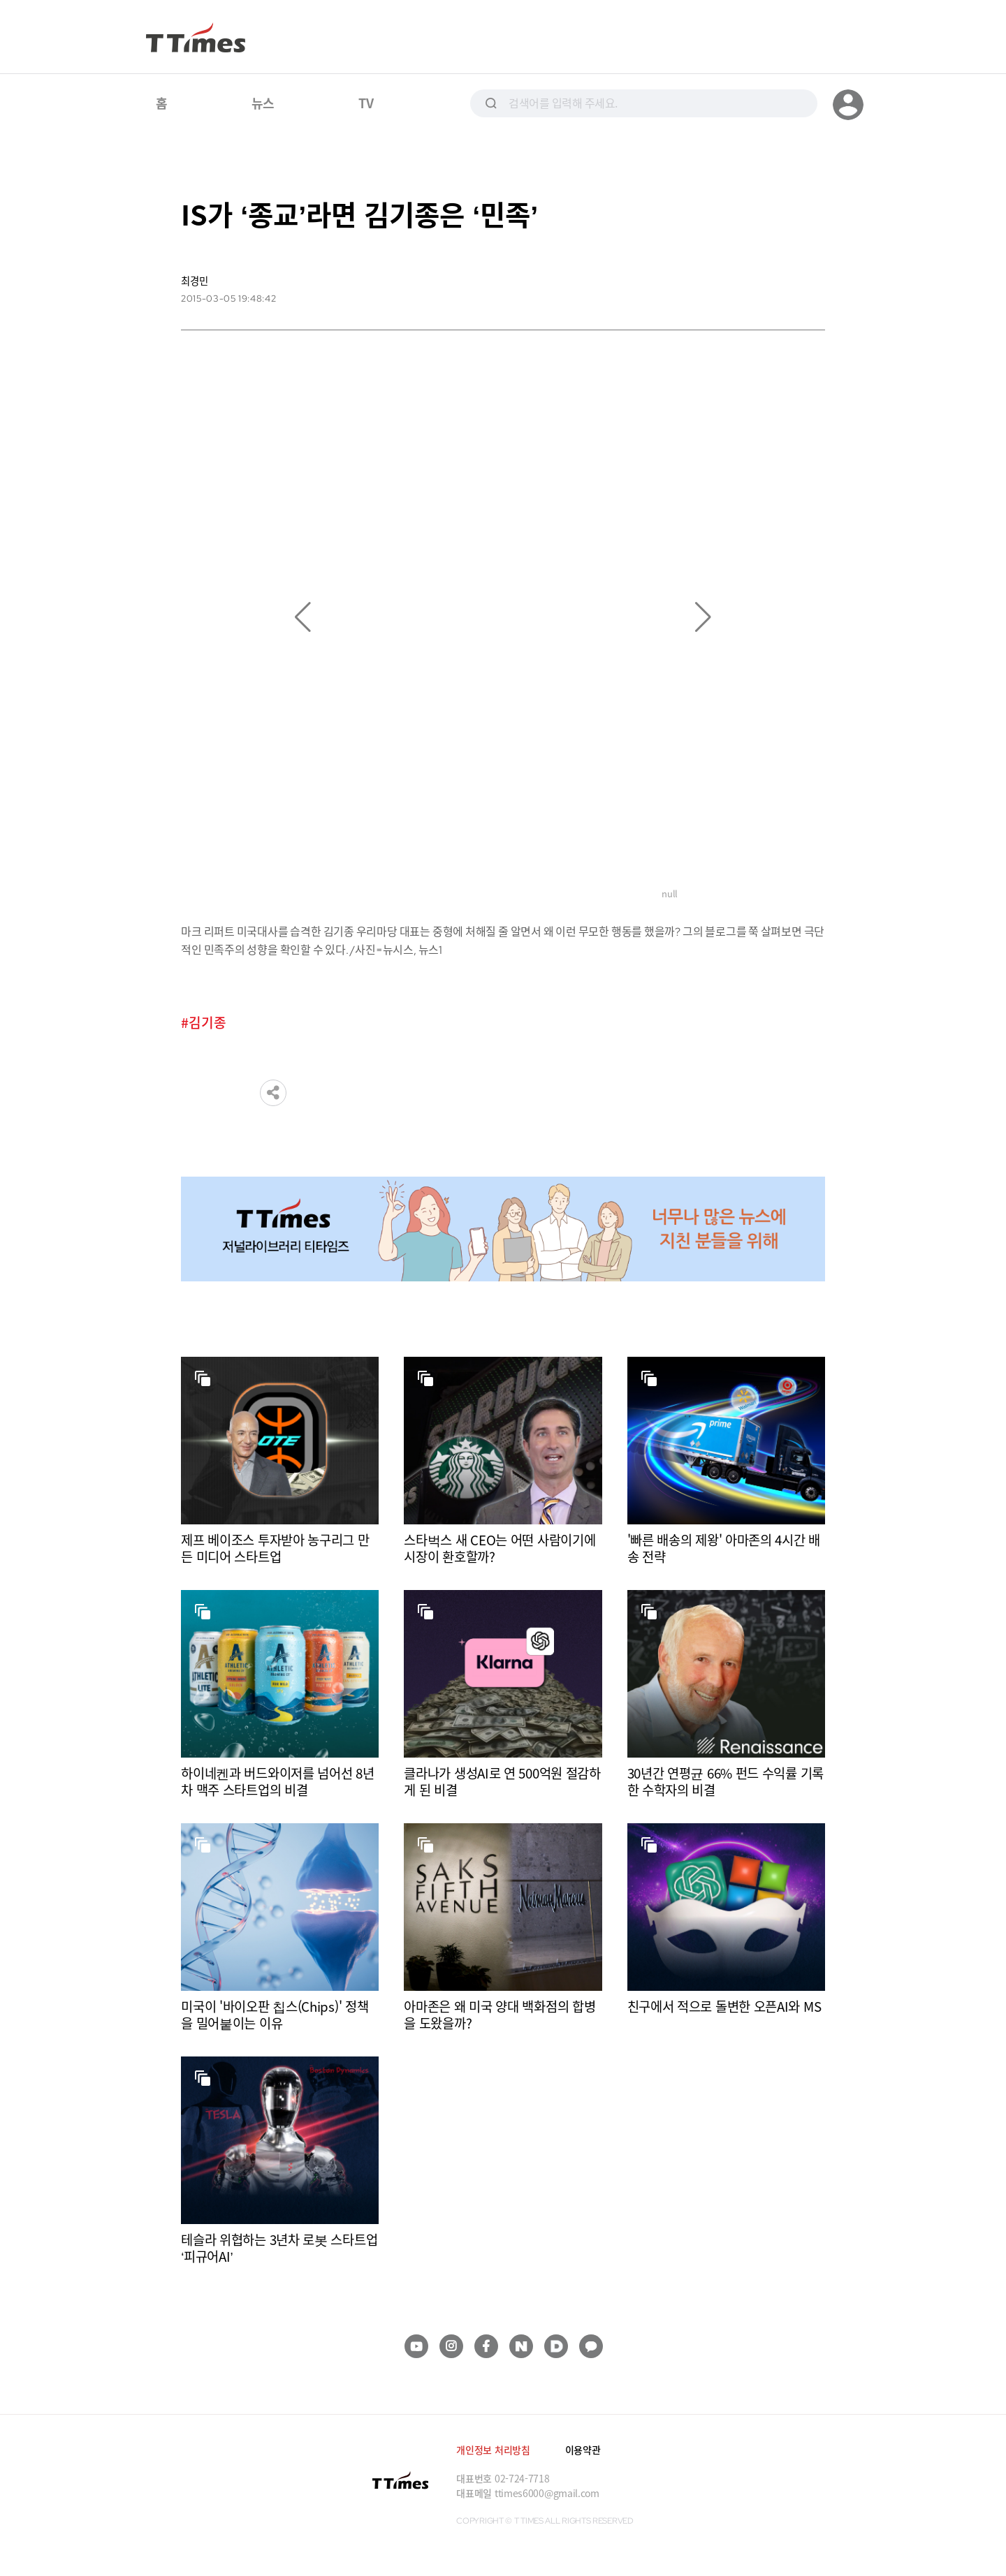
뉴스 (263, 103)
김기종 (207, 1022)
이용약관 (583, 2450)
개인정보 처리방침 (493, 2450)
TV (365, 103)
